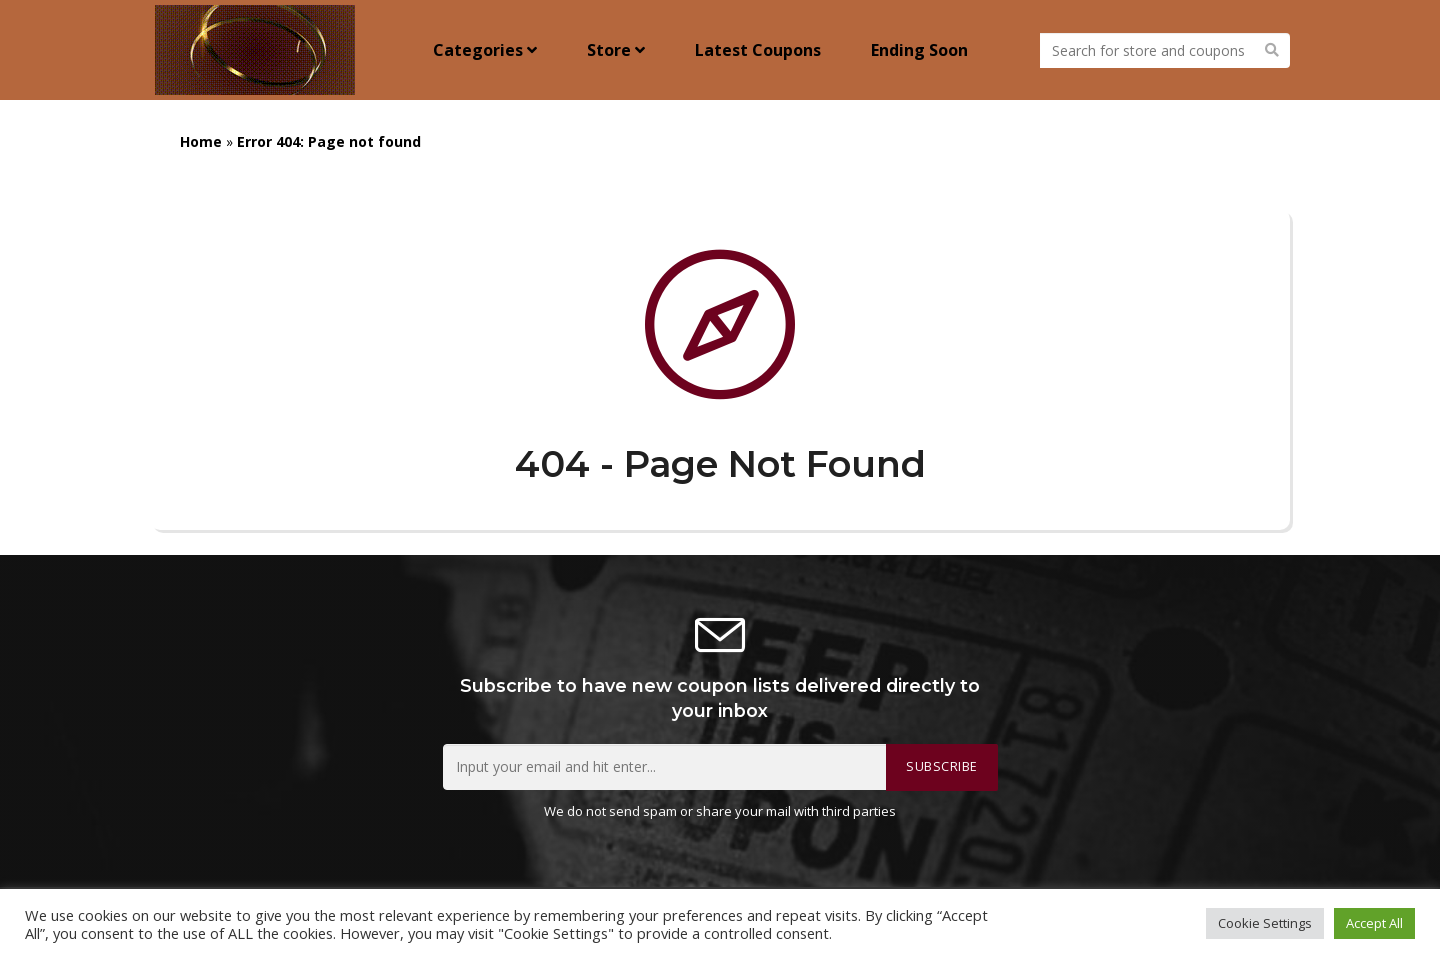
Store (616, 50)
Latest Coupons (758, 50)
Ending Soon (919, 50)
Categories (485, 50)
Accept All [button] (1374, 923)
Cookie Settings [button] (1265, 923)
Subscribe (942, 766)
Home (201, 141)
